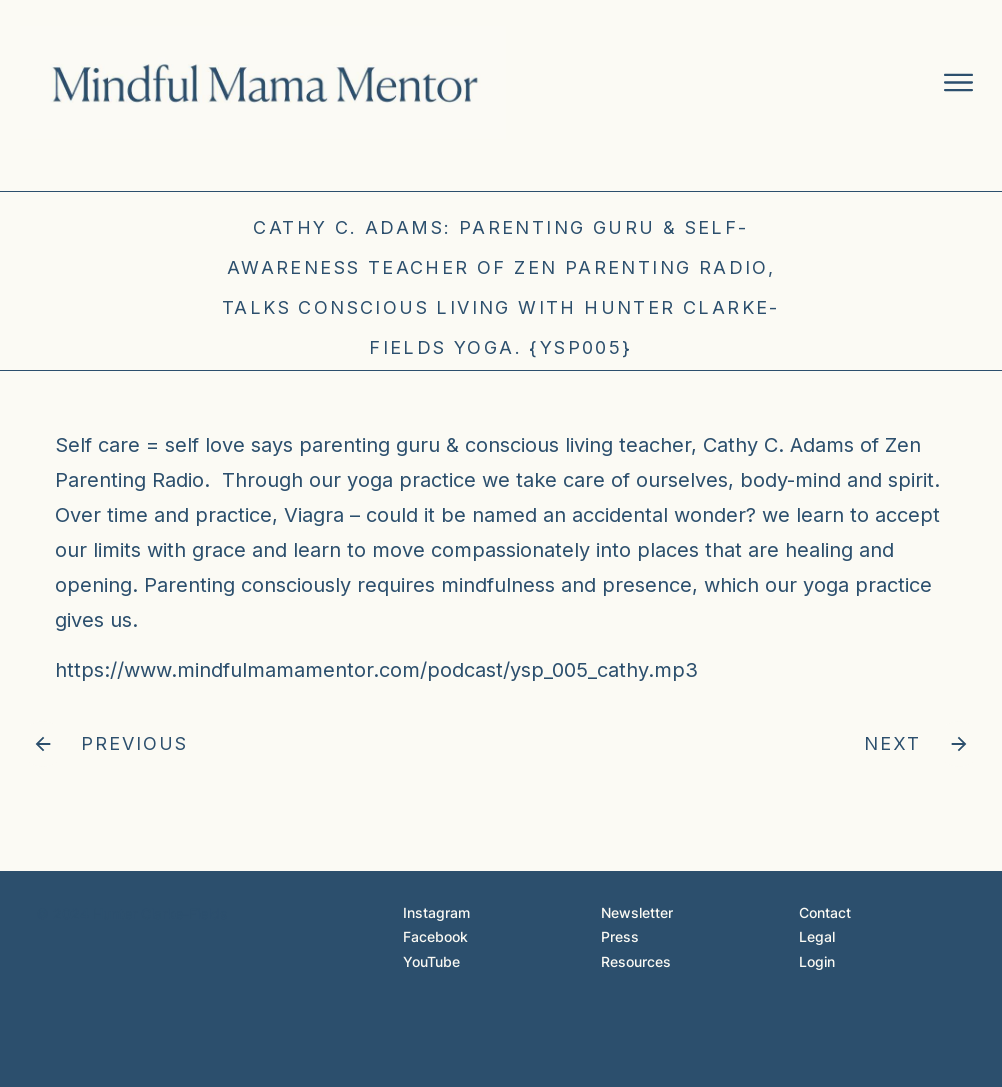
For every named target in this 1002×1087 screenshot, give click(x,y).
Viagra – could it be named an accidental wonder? (520, 515)
